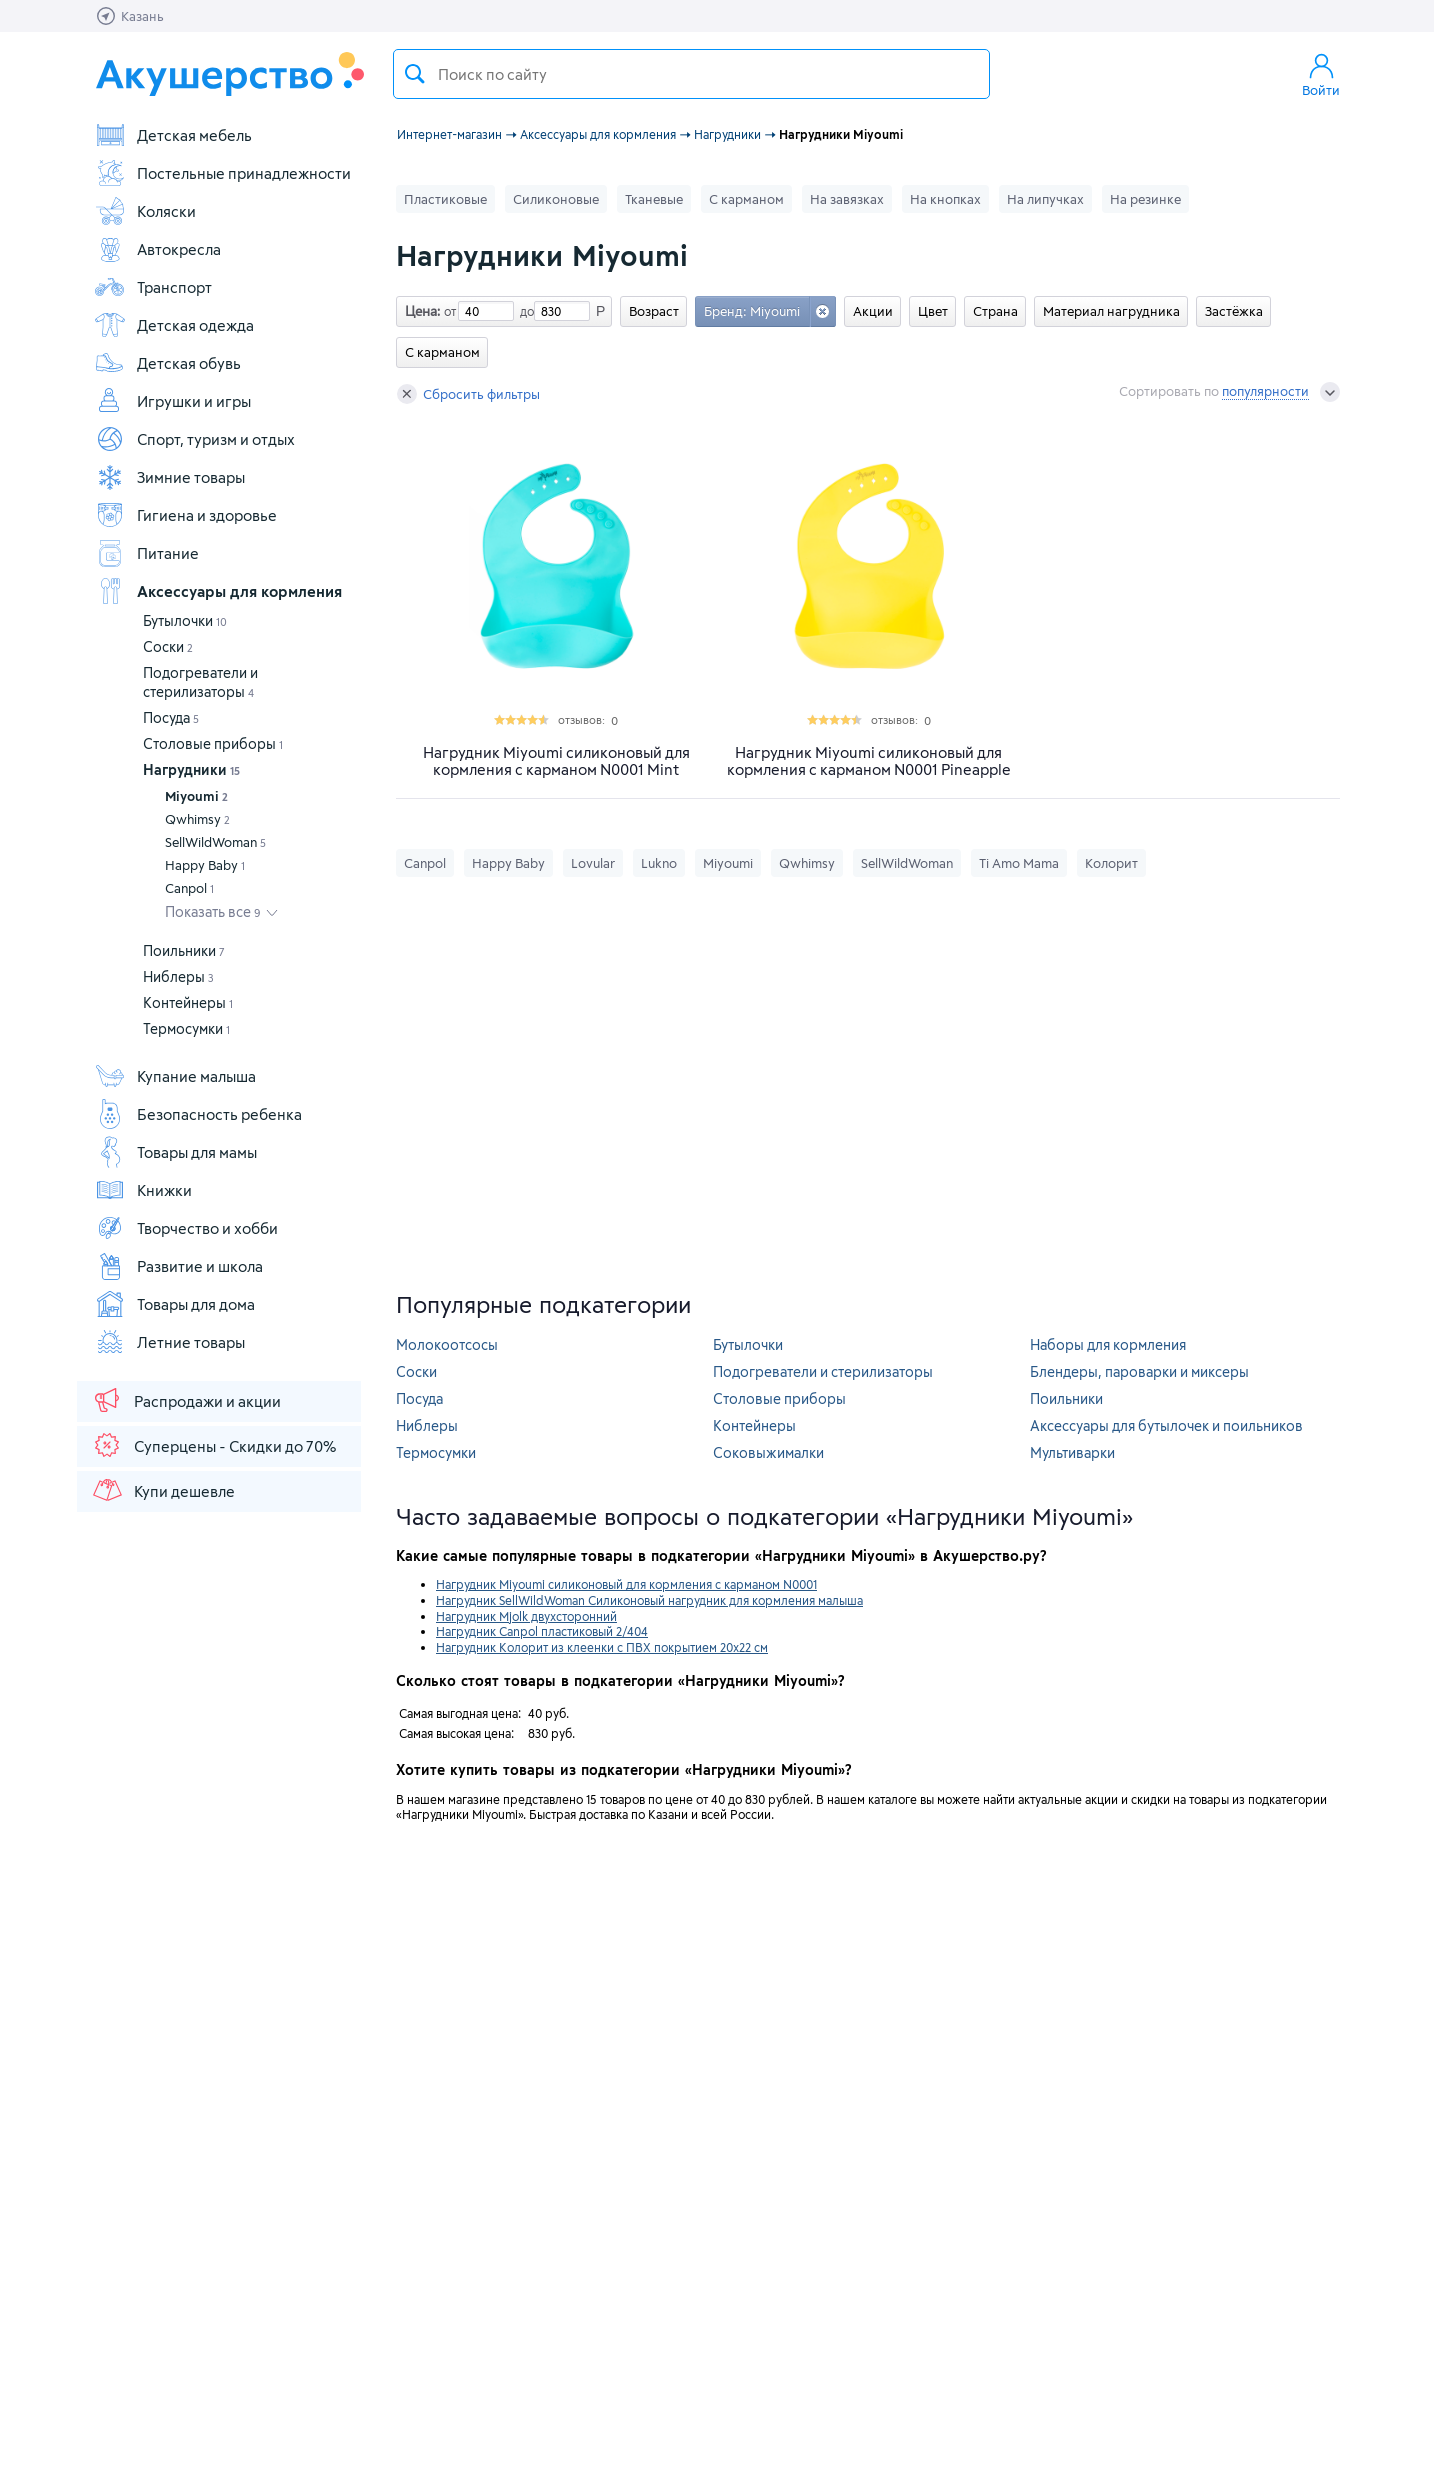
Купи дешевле (163, 1490)
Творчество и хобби (186, 1228)
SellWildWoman (215, 842)
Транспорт (153, 287)
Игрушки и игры (172, 401)
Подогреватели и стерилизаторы (823, 1371)
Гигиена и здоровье (185, 515)
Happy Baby (205, 865)
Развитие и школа (178, 1266)
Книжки (143, 1190)
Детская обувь (167, 363)
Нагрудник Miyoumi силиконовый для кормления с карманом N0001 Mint (556, 761)
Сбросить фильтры (468, 394)
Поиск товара (415, 74)
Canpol (189, 888)
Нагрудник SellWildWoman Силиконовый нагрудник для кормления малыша (649, 1600)
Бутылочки (185, 620)
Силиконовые (556, 199)
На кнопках (945, 199)
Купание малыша (175, 1076)
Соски (168, 646)
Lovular (593, 863)
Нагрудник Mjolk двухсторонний (526, 1616)
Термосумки (186, 1028)
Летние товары (169, 1342)
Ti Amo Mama (1019, 863)
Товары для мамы (175, 1152)
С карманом (746, 199)
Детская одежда (174, 325)
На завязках (847, 199)
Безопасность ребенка (198, 1114)
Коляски (145, 211)
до (524, 311)
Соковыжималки (768, 1452)
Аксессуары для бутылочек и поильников (1166, 1425)
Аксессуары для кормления (218, 591)
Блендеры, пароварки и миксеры (1139, 1371)
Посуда (171, 717)
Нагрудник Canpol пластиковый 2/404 (542, 1631)
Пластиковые (445, 199)
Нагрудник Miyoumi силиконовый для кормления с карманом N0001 (626, 1584)
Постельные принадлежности (222, 173)
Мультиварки (1072, 1452)
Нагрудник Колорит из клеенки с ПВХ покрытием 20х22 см (602, 1647)
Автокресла (157, 249)
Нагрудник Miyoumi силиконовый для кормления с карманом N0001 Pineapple (869, 761)
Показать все (213, 911)
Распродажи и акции (186, 1400)
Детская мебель (173, 135)
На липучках (1045, 199)
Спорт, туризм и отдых (194, 439)
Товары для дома (174, 1304)
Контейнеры (188, 1002)
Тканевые (654, 199)
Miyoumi (196, 796)
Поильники (184, 950)
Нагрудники (191, 769)
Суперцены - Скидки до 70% (213, 1445)
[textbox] (691, 74)
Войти (1321, 74)
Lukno (659, 863)
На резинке (1145, 199)
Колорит (1111, 863)
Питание (146, 553)
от (448, 311)
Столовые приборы (213, 743)
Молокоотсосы (447, 1344)
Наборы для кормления (1108, 1344)
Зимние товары (169, 477)
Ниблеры (178, 976)
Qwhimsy (197, 819)
